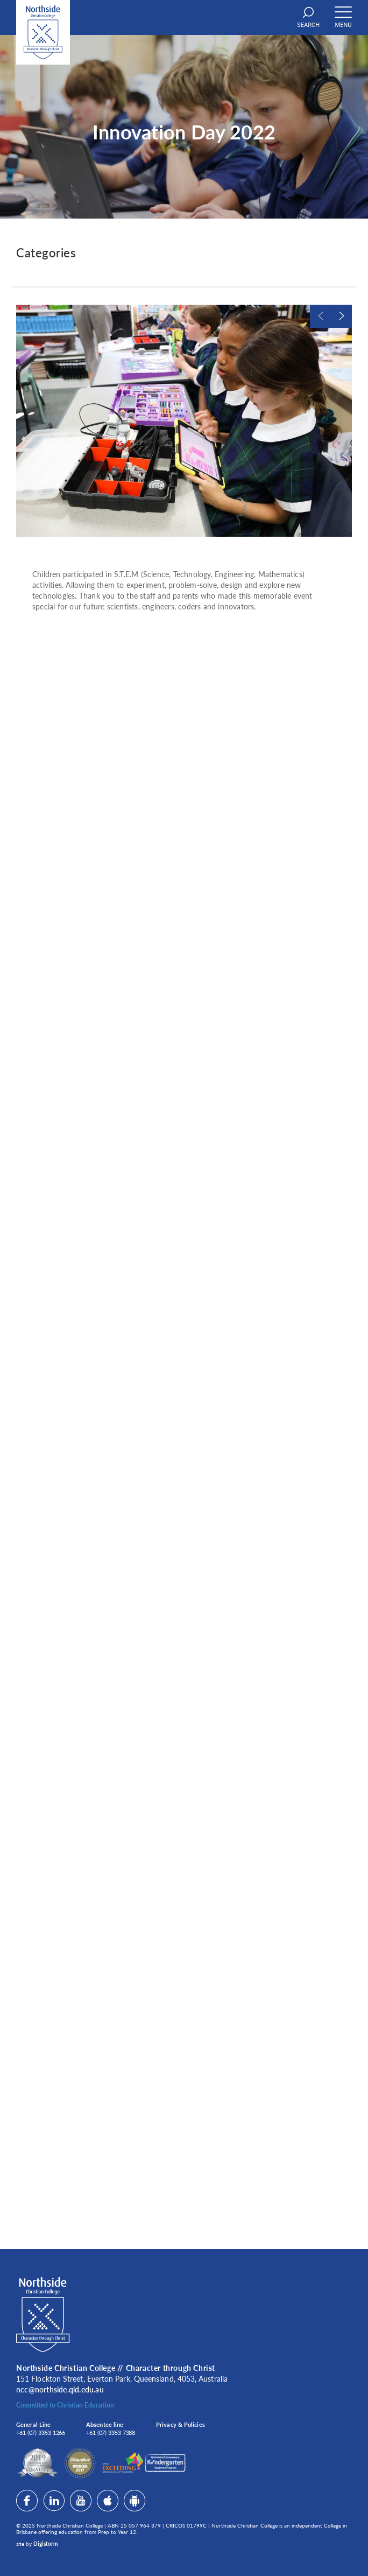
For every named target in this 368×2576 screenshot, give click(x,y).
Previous (320, 316)
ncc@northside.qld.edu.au (60, 2389)
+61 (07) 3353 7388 (110, 2432)
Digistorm (45, 2543)
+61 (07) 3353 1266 (40, 2432)
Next (341, 316)
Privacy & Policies (180, 2424)
